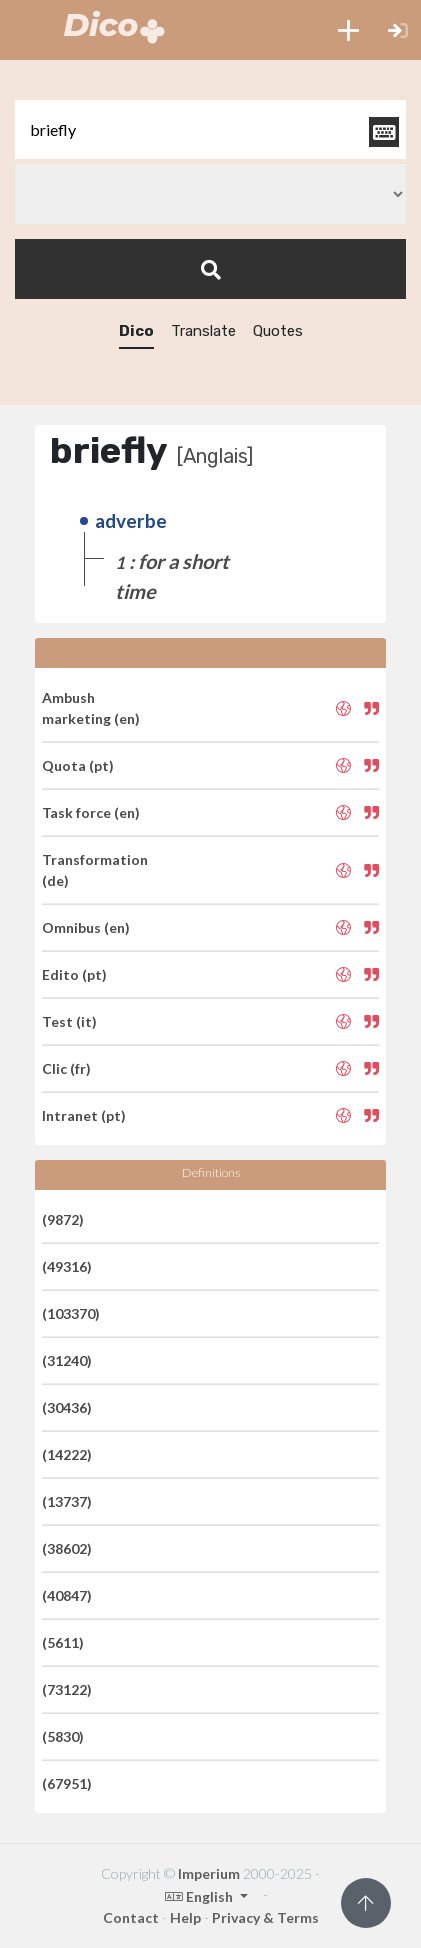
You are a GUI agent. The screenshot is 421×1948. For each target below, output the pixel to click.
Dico (136, 331)
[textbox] (210, 129)
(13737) (67, 1501)
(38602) (67, 1548)
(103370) (71, 1313)
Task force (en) (91, 812)
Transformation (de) (95, 870)
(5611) (63, 1642)
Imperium (209, 1873)
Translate (203, 331)
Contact (131, 1917)
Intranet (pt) (84, 1115)
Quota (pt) (78, 765)
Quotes (278, 331)
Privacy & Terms (265, 1917)
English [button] (200, 1896)
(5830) (63, 1736)
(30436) (67, 1407)
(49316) (67, 1266)
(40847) (67, 1595)
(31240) (67, 1360)
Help (185, 1917)
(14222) (67, 1454)
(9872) (63, 1219)
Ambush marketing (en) (91, 708)
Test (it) (69, 1021)
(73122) (67, 1689)
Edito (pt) (74, 974)
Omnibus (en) (86, 927)
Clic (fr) (66, 1068)
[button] (348, 30)
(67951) (67, 1783)
